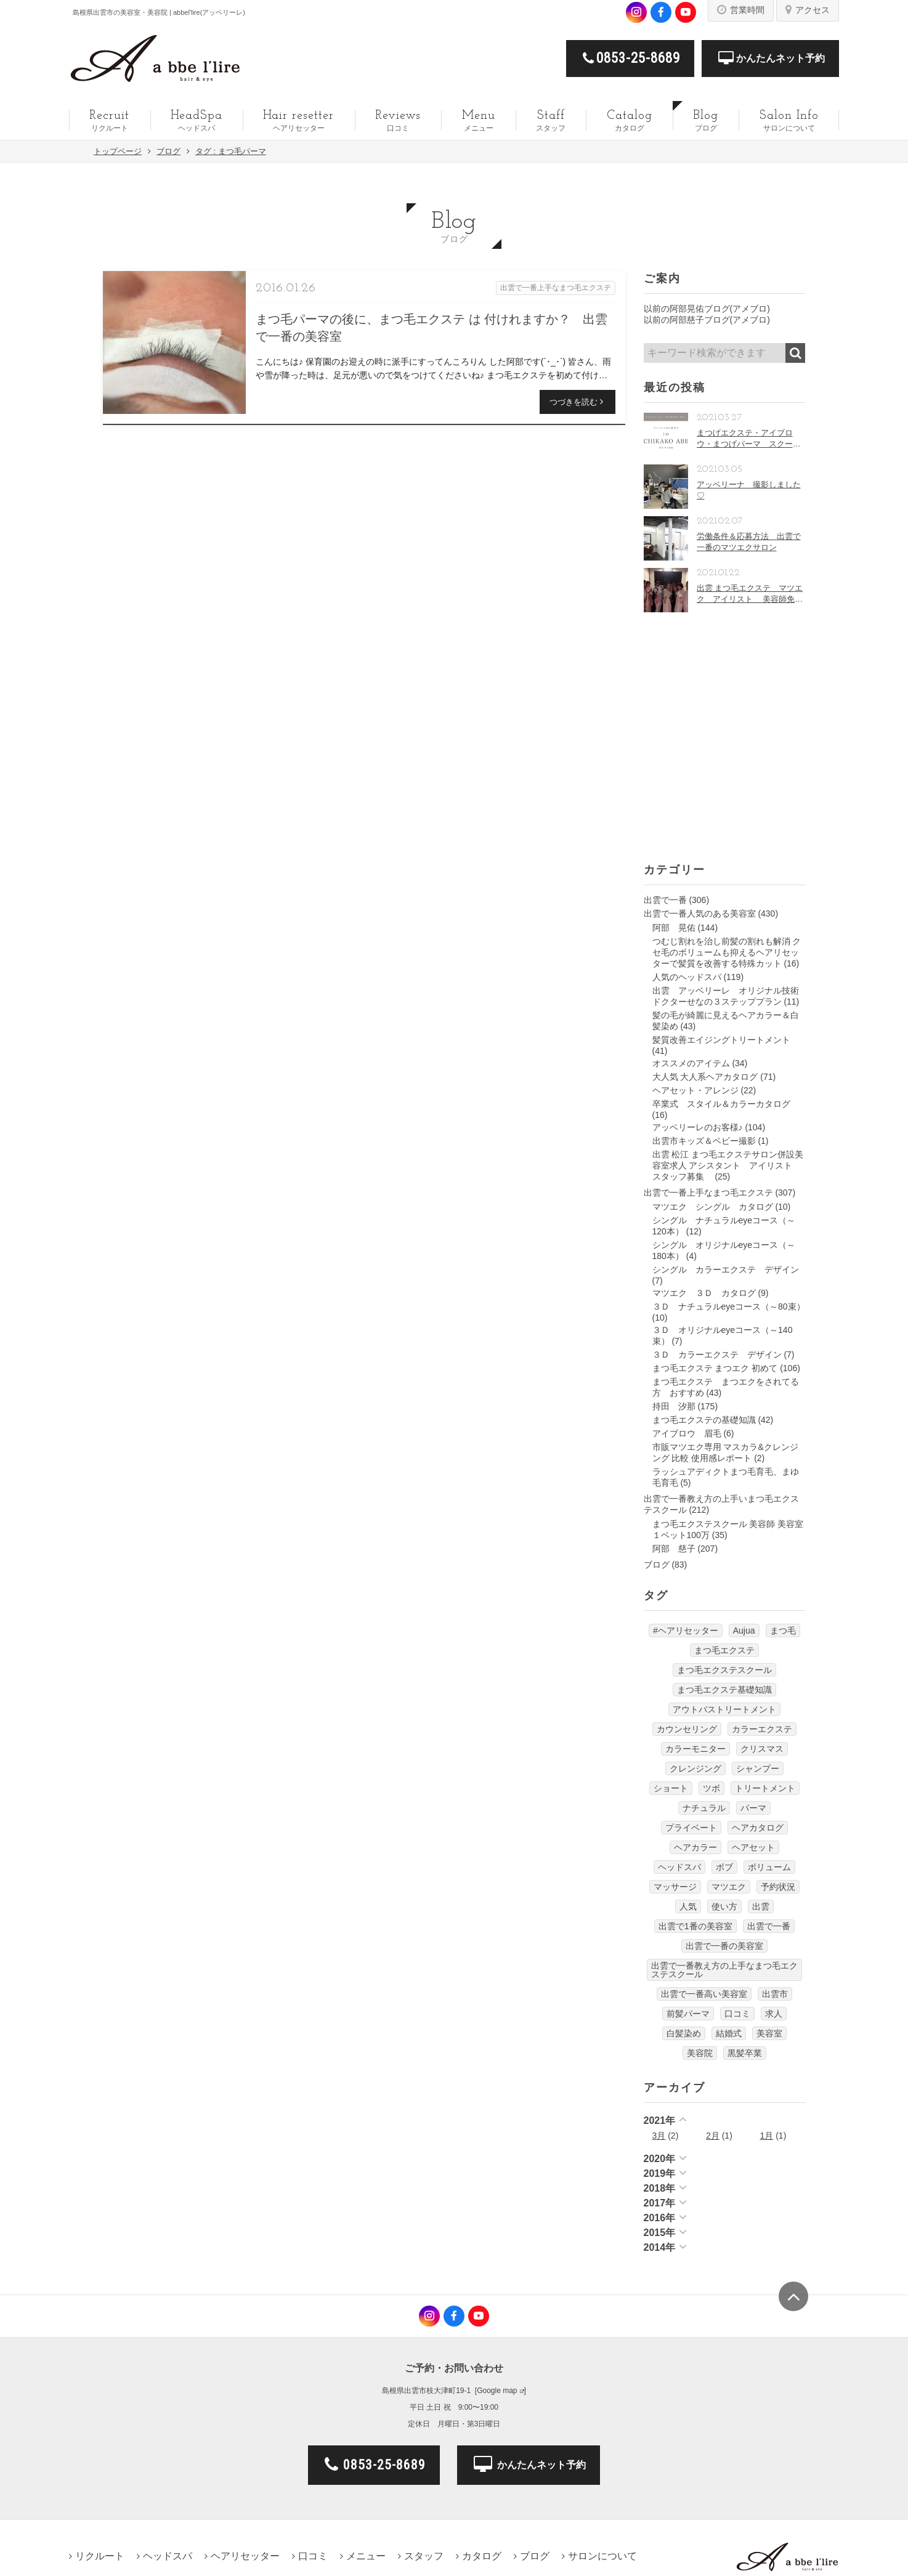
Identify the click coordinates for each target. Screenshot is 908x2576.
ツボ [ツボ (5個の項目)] (711, 1788)
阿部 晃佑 (673, 928)
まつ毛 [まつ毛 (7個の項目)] (783, 1630)
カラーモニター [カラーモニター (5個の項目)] (695, 1749)
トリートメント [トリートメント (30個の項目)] (765, 1788)
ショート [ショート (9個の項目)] (671, 1788)
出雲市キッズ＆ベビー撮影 (704, 1141)
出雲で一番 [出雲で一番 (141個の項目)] (768, 1926)
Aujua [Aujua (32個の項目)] (744, 1630)
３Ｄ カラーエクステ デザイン (717, 1354)
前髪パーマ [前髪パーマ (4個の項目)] (688, 2014)
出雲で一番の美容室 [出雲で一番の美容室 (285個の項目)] (724, 1946)
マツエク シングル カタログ (712, 1207)
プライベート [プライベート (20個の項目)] (691, 1828)
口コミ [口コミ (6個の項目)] (737, 2014)
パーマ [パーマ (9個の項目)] (753, 1808)
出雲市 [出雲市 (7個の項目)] (775, 1994)
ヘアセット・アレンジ (695, 1090)
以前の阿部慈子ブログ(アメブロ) (707, 320)
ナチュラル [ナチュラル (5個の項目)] (704, 1808)
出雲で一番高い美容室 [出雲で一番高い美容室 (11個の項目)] (704, 1994)
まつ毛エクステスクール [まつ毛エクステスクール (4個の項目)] (724, 1670)
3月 (659, 2136)
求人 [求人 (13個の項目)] (773, 2014)
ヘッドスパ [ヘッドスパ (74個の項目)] (679, 1867)
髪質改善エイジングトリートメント (721, 1040)
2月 (713, 2136)
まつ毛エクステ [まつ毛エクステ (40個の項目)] (724, 1650)
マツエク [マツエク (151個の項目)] (728, 1887)
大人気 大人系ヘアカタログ (705, 1077)
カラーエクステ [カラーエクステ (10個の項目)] (762, 1729)
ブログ (657, 1564)
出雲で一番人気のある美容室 (700, 913)
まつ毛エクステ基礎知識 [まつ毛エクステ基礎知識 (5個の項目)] (724, 1690)
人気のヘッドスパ (686, 977)
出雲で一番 (665, 900)
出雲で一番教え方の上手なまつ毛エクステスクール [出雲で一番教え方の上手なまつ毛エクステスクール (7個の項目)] (724, 1970)
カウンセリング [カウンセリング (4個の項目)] (687, 1729)
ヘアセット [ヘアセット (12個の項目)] (753, 1847)
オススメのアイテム (691, 1063)
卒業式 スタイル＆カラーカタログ (721, 1104)
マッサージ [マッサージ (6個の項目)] (675, 1887)
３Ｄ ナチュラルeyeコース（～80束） (728, 1306)
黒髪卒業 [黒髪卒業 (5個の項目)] (745, 2053)
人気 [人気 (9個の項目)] (688, 1906)
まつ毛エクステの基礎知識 (704, 1420)
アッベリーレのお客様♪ (697, 1127)
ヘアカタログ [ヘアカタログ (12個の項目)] (758, 1828)
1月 (767, 2136)
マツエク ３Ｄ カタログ (704, 1293)
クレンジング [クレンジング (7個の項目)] (695, 1768)
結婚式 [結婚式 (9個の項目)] (729, 2033)
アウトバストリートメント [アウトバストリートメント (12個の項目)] (724, 1709)
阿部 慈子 (673, 1548)
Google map (497, 2390)
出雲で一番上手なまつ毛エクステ (708, 1192)
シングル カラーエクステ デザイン (725, 1269)
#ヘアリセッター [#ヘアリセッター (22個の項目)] (685, 1630)
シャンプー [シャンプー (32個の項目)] (757, 1768)
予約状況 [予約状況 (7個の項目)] (778, 1887)
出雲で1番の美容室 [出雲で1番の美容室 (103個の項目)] (695, 1926)
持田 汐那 (673, 1406)
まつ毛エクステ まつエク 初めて (715, 1368)
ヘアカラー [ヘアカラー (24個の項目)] (695, 1847)
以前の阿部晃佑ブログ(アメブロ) (707, 309)
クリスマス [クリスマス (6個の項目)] (762, 1749)
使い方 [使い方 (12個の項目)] (724, 1906)
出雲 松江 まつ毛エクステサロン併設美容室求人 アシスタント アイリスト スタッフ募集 (728, 1165)
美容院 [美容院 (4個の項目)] (700, 2053)
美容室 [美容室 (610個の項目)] (769, 2033)
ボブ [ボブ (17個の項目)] (724, 1867)
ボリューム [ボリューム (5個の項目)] (769, 1867)
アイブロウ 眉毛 (686, 1433)
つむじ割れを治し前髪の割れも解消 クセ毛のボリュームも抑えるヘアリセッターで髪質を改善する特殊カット (726, 952)
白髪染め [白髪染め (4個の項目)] (684, 2033)
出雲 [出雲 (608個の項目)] (760, 1906)
